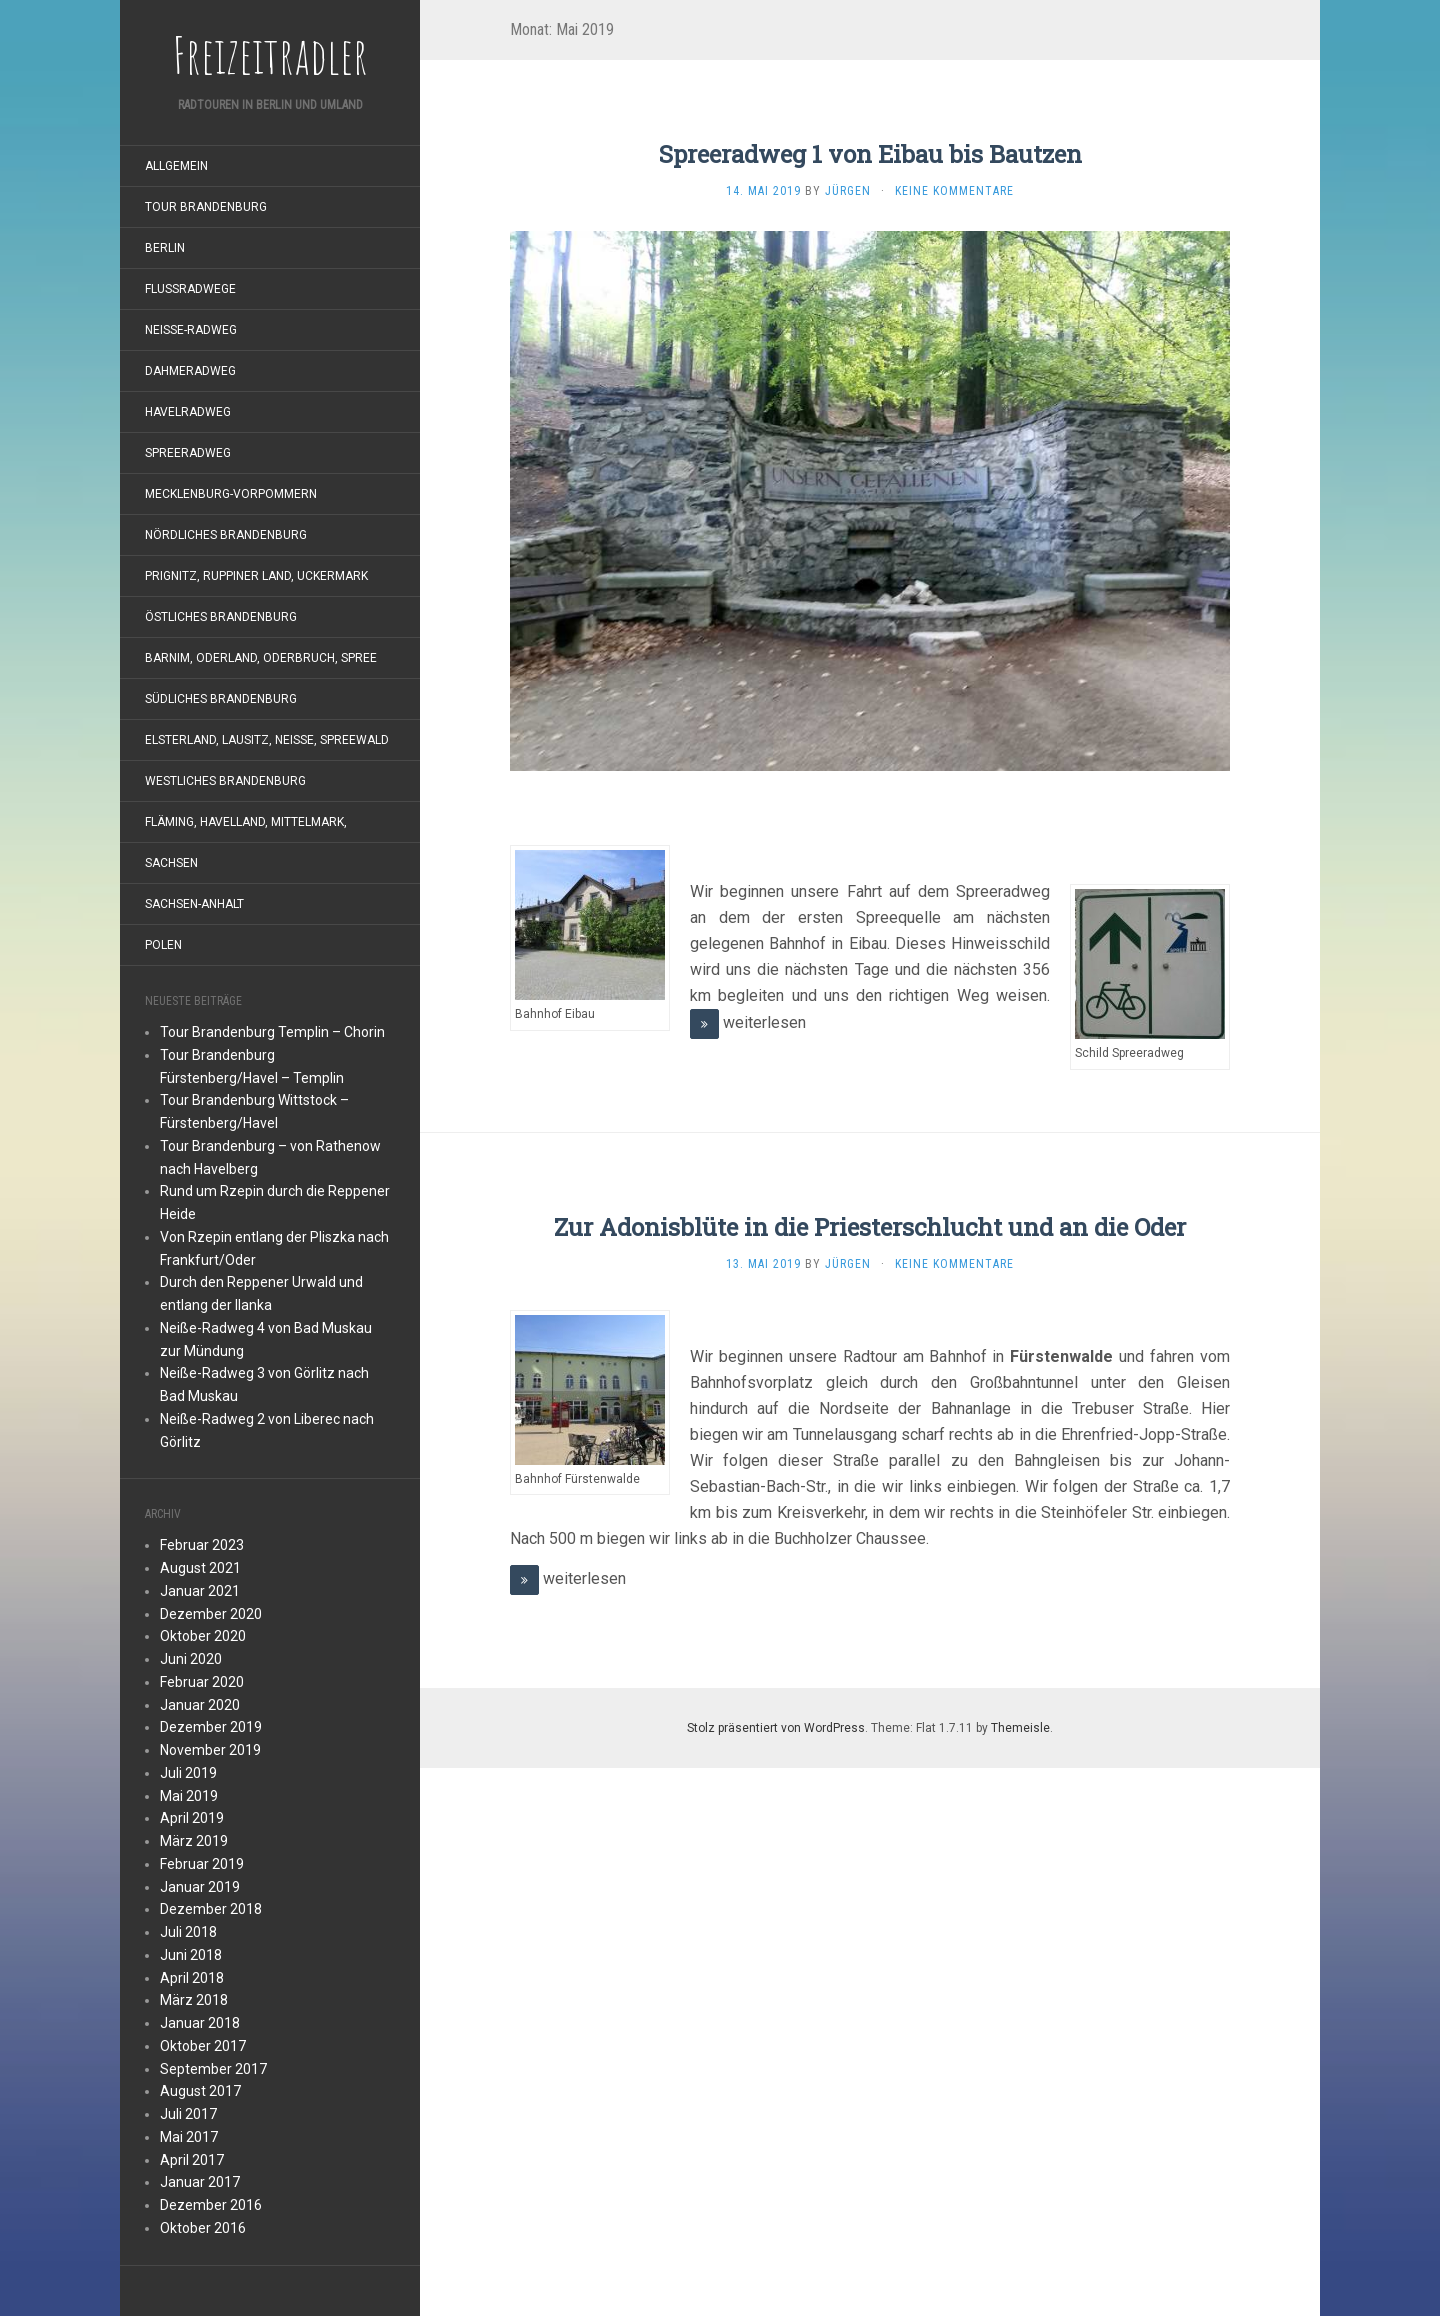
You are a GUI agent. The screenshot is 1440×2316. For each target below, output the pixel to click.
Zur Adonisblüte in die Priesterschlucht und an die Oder (870, 1227)
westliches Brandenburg (225, 781)
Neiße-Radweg (191, 330)
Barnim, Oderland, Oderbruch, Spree (261, 658)
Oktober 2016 (203, 2228)
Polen (163, 945)
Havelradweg (188, 412)
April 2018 (192, 1978)
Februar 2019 (202, 1864)
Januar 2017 (200, 2182)
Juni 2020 (191, 1659)
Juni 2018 (191, 1955)
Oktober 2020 (203, 1636)
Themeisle (1020, 1728)
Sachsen (171, 863)
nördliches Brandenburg (226, 535)
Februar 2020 (202, 1682)
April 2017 (192, 2160)
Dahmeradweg (190, 371)
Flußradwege (190, 289)
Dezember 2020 (211, 1614)
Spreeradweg (188, 453)
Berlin (165, 248)
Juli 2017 (188, 2114)
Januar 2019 (200, 1887)
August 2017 (200, 2091)
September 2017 (213, 2069)
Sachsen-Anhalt (194, 904)
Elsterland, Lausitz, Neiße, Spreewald (267, 740)
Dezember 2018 (211, 1909)
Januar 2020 (200, 1705)
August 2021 (200, 1568)
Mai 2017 (189, 2137)
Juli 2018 (188, 1932)
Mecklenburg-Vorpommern (231, 494)
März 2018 (194, 2000)
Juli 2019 (188, 1773)
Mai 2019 (189, 1796)
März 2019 (194, 1841)
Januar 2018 (200, 2023)
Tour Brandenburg (206, 207)
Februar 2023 (202, 1545)
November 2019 (210, 1750)
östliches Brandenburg (221, 617)
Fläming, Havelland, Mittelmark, (246, 822)
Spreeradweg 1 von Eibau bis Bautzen (870, 154)
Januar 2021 (200, 1591)
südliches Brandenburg (221, 699)
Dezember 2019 (211, 1727)
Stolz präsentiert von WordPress (776, 1728)
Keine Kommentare (954, 191)
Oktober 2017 (203, 2046)
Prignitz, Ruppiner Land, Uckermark (256, 576)
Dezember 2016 (211, 2205)
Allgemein (176, 166)
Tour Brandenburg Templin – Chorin (272, 1032)
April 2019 (192, 1818)
